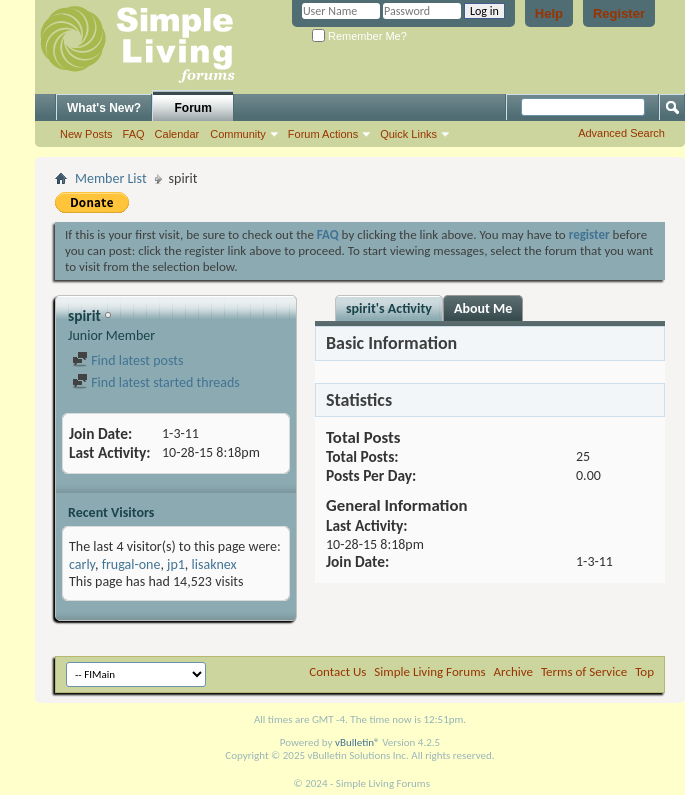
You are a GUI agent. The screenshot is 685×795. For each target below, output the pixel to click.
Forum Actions (323, 134)
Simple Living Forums (429, 671)
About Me (483, 308)
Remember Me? (359, 36)
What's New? (104, 108)
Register (619, 13)
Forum (193, 108)
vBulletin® (357, 742)
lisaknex (214, 564)
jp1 (176, 564)
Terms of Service (584, 671)
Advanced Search (621, 133)
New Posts (86, 134)
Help (549, 13)
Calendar (177, 134)
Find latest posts (127, 360)
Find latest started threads (156, 382)
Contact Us (337, 671)
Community (238, 134)
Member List (111, 178)
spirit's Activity (389, 308)
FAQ (134, 134)
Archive (513, 671)
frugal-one (131, 564)
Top (644, 671)
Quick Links (408, 134)
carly (82, 564)
